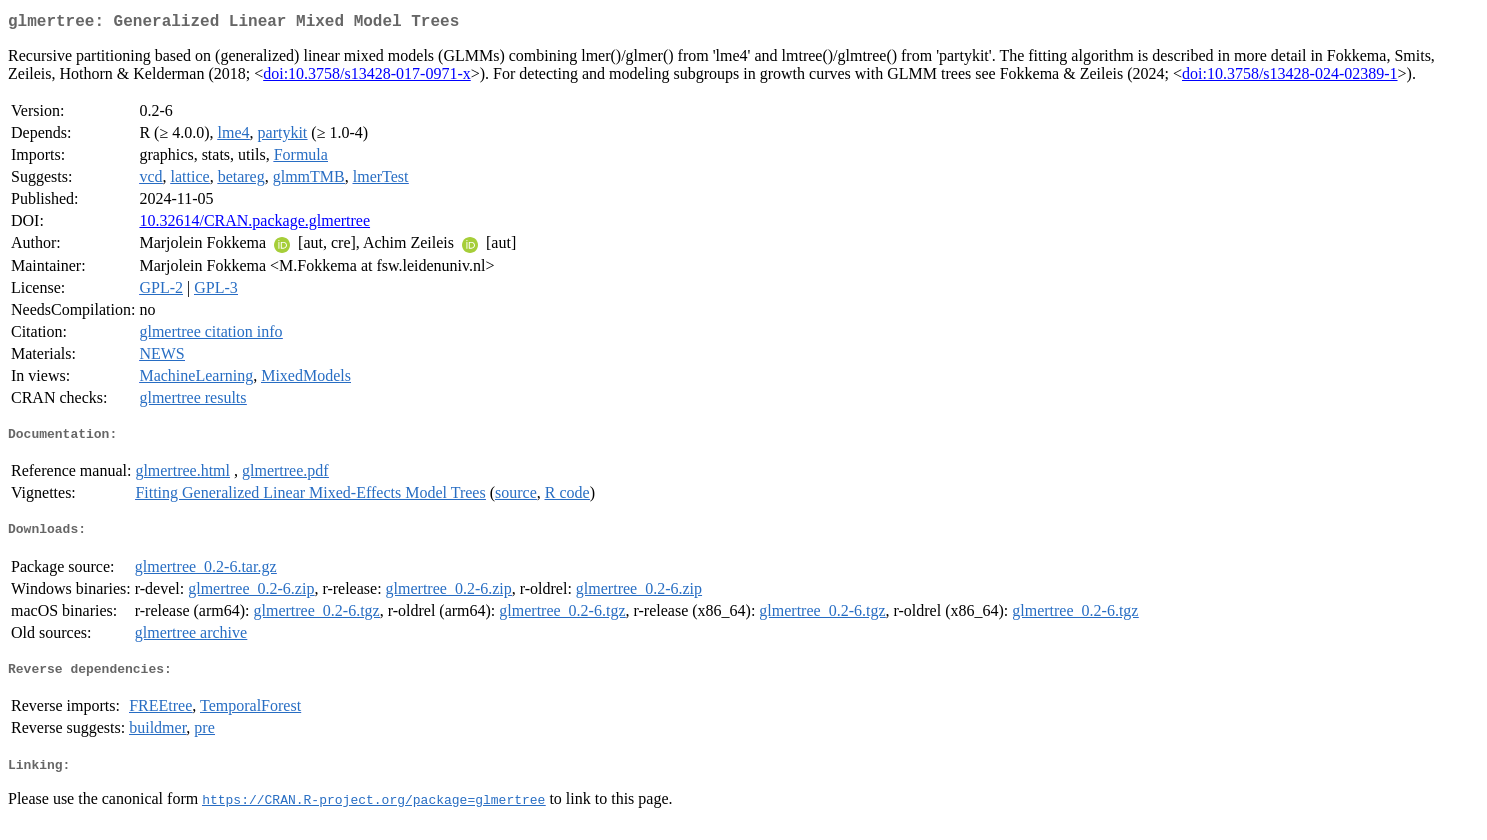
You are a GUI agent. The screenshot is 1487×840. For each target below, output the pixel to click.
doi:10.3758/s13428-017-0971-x (367, 77)
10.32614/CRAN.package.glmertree (254, 224)
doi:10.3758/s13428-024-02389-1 (1290, 77)
